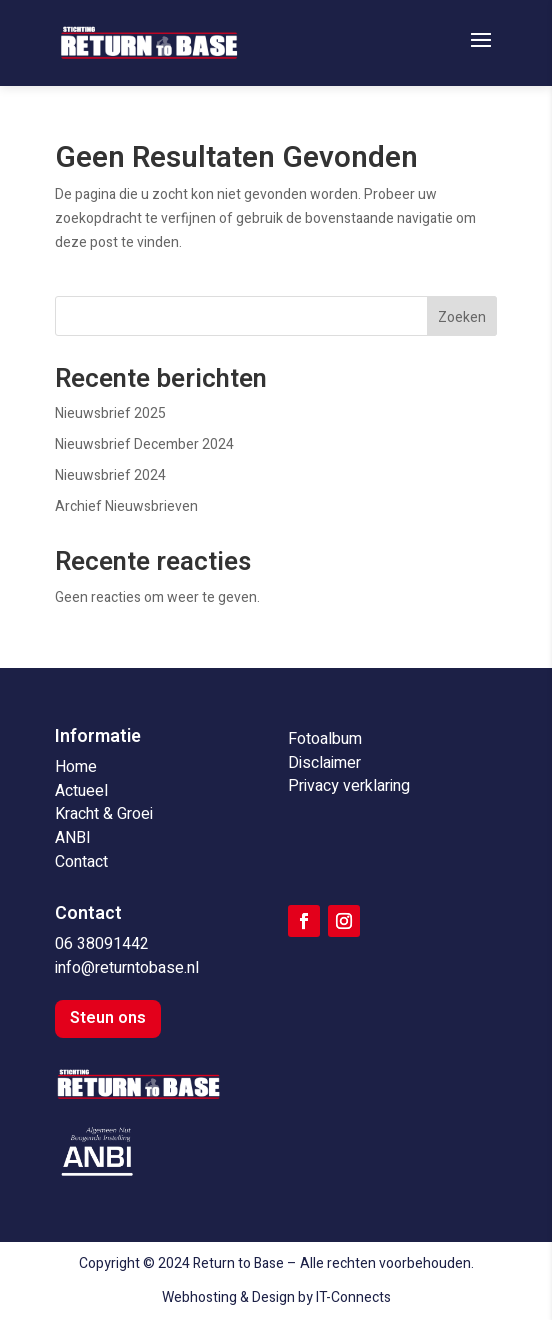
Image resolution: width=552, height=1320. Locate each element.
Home (76, 767)
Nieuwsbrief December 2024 (144, 444)
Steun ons (108, 1018)
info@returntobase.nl (127, 968)
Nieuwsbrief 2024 (110, 475)
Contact (81, 862)
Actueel (81, 791)
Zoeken (462, 317)
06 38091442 (102, 944)
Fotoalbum (325, 739)
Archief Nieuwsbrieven (126, 506)
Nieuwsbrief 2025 (110, 413)
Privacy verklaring (349, 786)
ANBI (73, 838)
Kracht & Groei (104, 814)
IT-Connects (353, 1297)
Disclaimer (324, 763)
